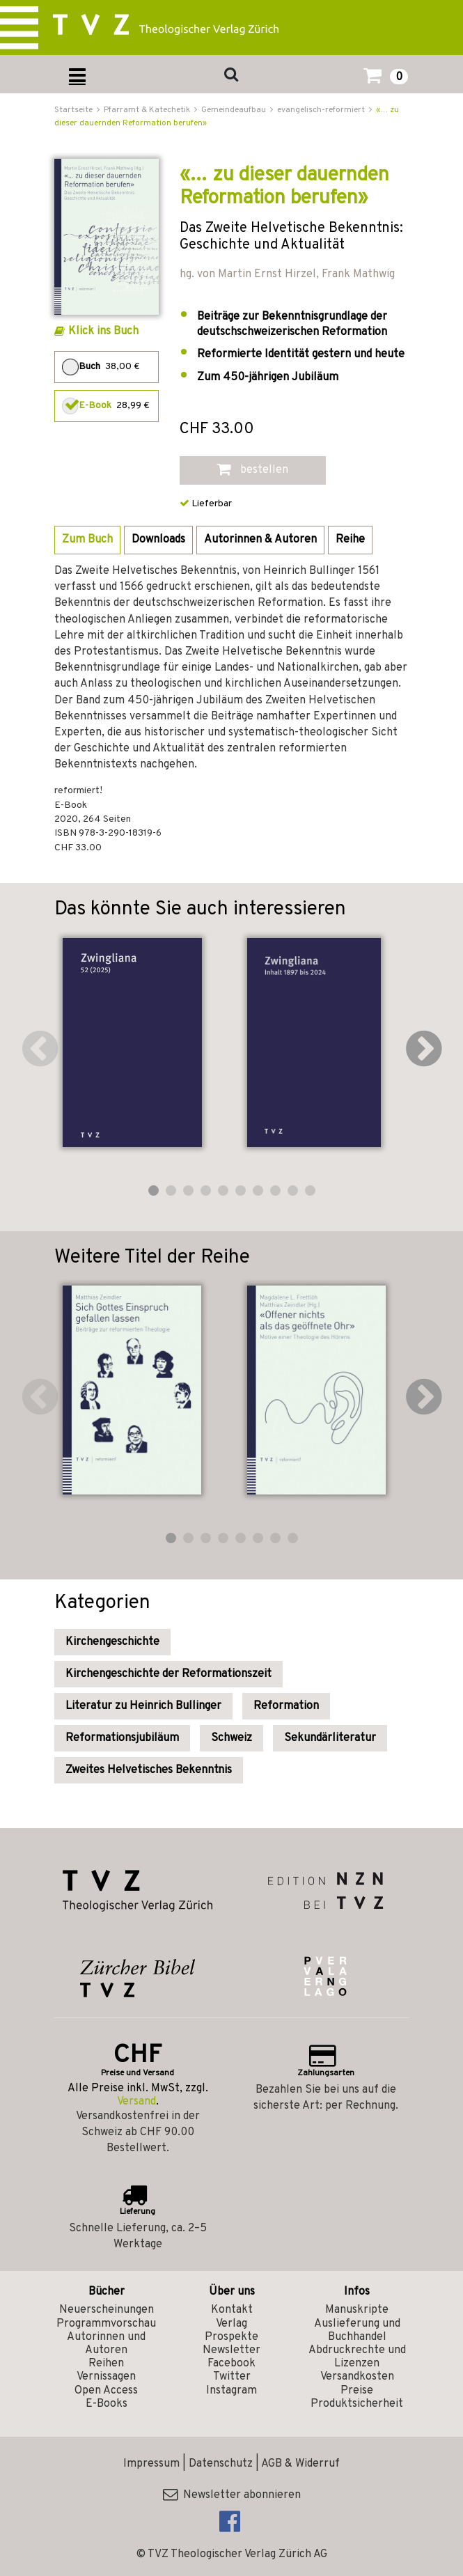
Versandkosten (357, 2377)
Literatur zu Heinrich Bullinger (143, 1706)
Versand (136, 2102)
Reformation (286, 1706)
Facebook (231, 2364)
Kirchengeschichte (112, 1642)
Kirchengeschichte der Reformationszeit (168, 1674)
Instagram (231, 2391)
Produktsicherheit (357, 2404)
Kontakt (232, 2310)
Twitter (232, 2377)
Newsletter (231, 2350)
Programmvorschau (106, 2324)
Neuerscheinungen (106, 2310)
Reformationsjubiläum (122, 1738)
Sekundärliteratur (330, 1738)
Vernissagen (106, 2377)
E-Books (106, 2404)
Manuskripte (357, 2310)
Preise (356, 2391)
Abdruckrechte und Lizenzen (357, 2357)
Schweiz (231, 1738)
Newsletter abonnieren (232, 2495)
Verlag (231, 2324)
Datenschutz (221, 2464)
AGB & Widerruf (300, 2464)
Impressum (151, 2464)
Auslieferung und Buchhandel (357, 2330)
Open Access (106, 2391)
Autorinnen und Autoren (106, 2343)
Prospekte (231, 2337)
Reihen (106, 2364)
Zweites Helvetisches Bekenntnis (148, 1770)
